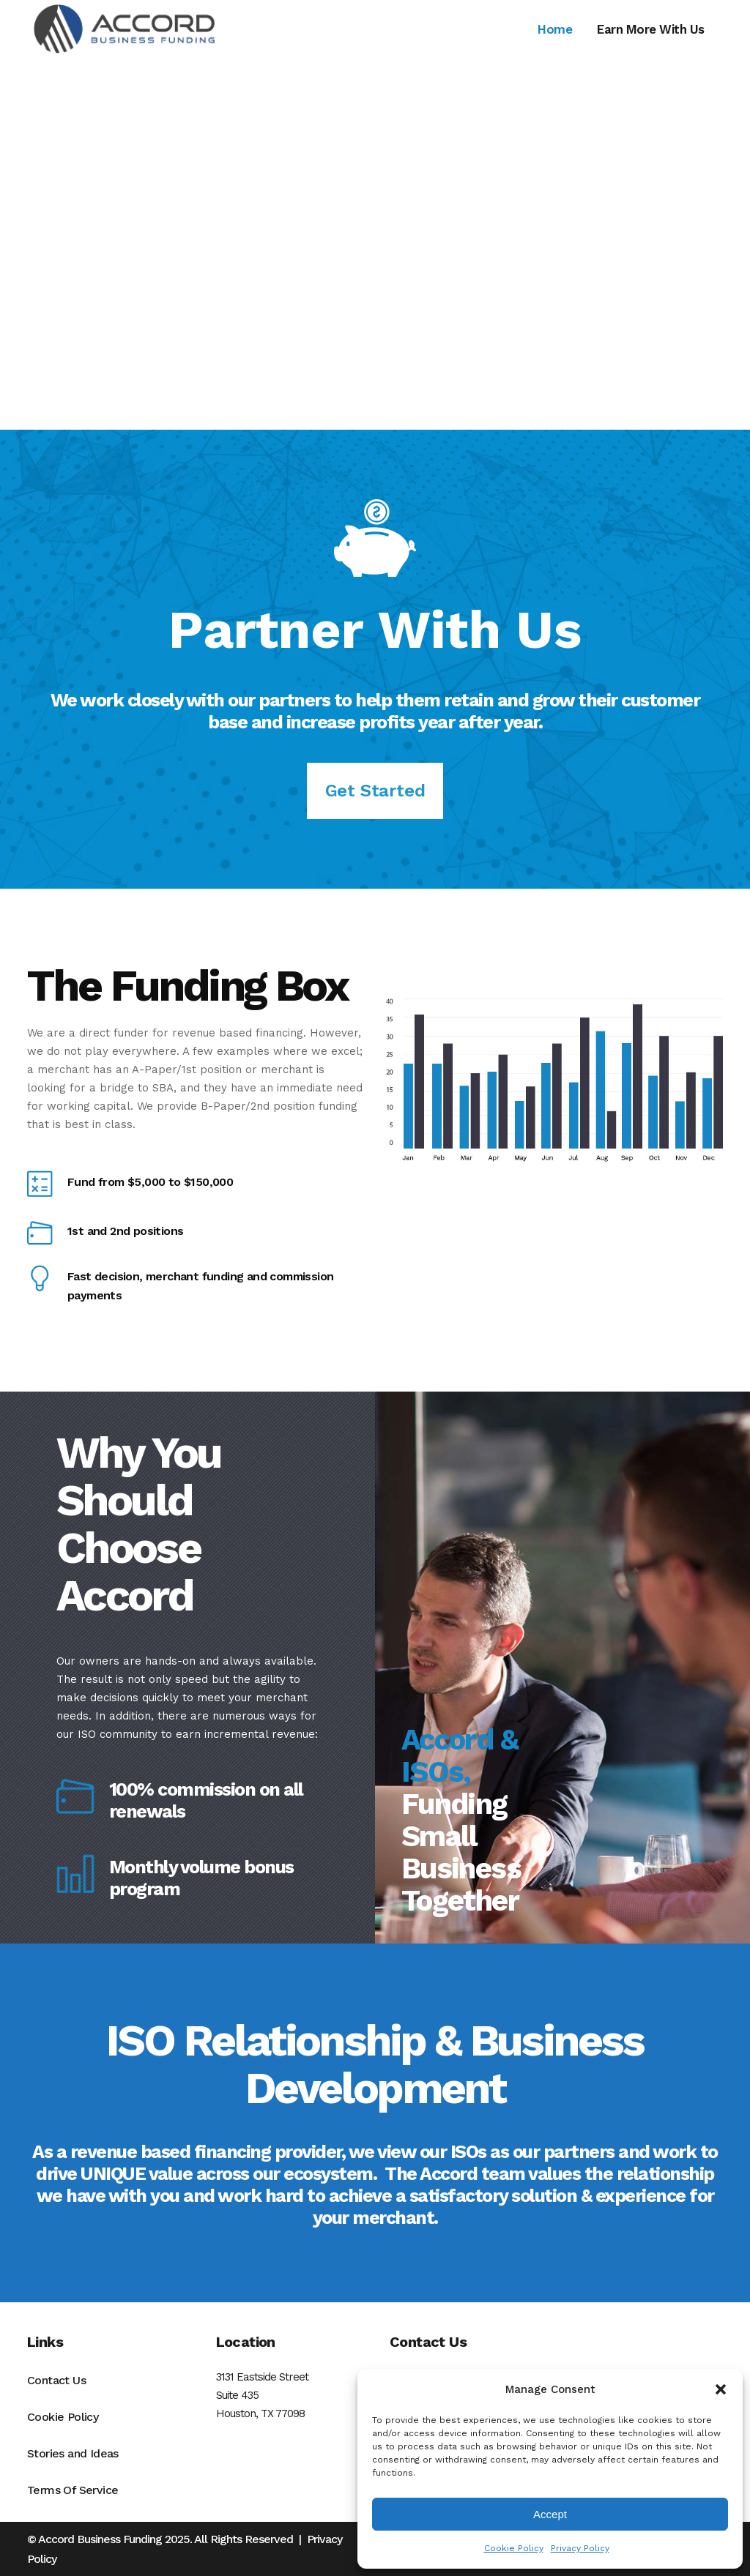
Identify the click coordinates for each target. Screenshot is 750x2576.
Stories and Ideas (73, 2453)
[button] (720, 2389)
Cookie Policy (513, 2548)
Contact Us (56, 2380)
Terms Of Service (72, 2490)
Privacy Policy (580, 2548)
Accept (550, 2514)
